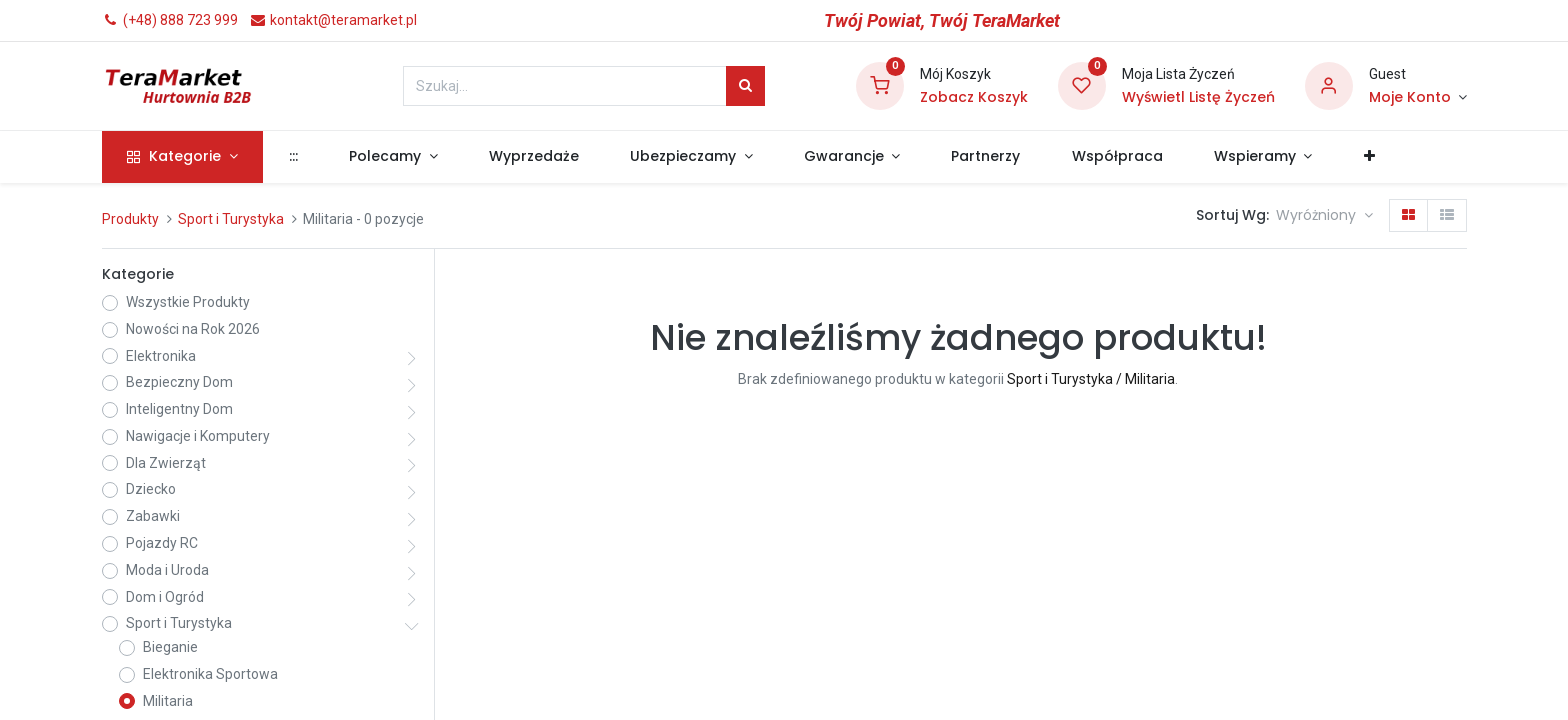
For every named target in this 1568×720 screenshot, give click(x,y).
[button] (1369, 157)
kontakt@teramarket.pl (333, 20)
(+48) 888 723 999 (170, 20)
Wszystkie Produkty (188, 302)
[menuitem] (293, 157)
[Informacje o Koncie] (1418, 98)
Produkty (130, 219)
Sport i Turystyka (231, 219)
